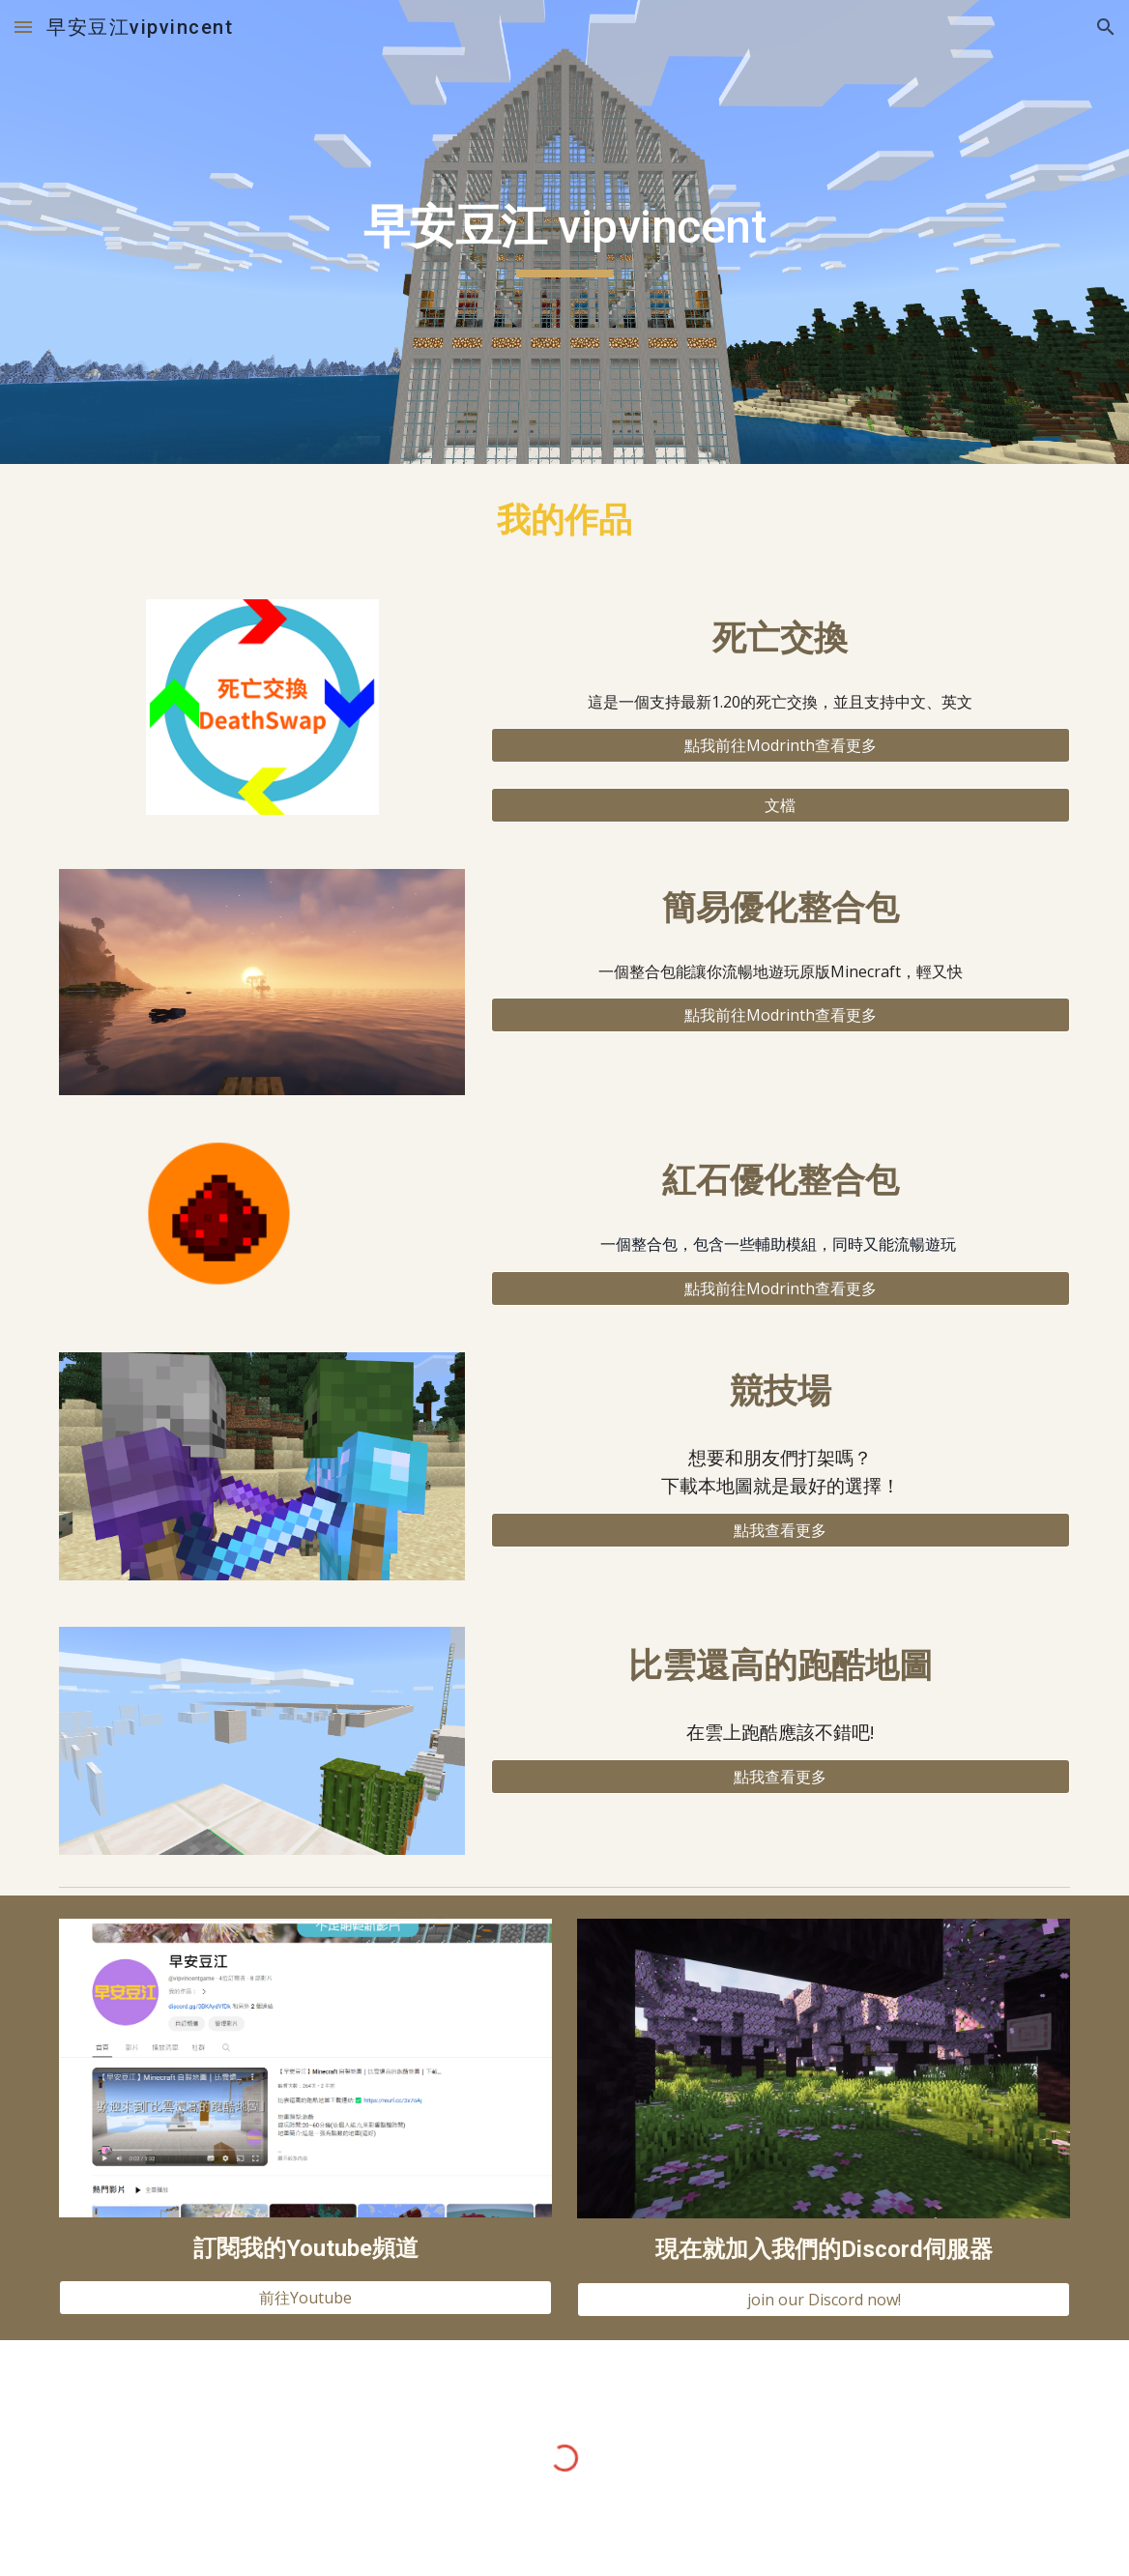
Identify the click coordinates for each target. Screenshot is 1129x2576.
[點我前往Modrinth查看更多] (780, 745)
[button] (23, 26)
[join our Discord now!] (823, 2299)
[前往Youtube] (305, 2298)
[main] (564, 232)
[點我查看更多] (780, 1530)
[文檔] (780, 805)
